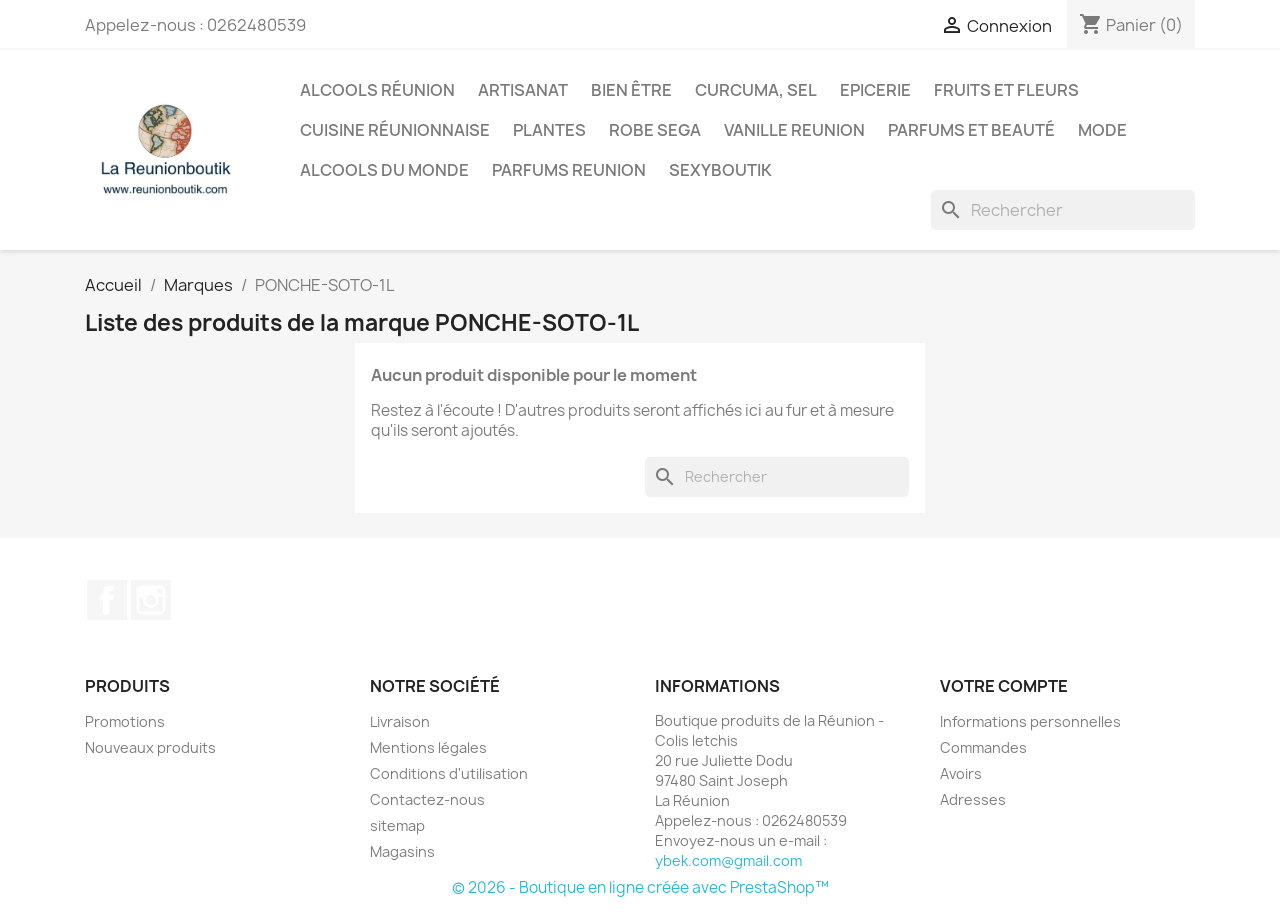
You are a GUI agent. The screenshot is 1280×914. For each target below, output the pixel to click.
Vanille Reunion (794, 130)
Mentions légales (428, 747)
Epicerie (875, 90)
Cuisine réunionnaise (395, 130)
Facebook (107, 600)
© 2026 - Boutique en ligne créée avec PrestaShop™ (640, 887)
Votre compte (1004, 686)
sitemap (397, 825)
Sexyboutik (720, 170)
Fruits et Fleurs (1006, 90)
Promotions (125, 721)
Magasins (402, 851)
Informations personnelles (1030, 721)
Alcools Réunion (377, 90)
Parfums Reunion (569, 170)
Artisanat (523, 90)
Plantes (549, 130)
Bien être (631, 90)
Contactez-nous (427, 799)
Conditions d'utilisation (449, 773)
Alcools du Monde (384, 170)
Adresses (973, 799)
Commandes (983, 747)
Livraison (400, 721)
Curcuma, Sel (756, 90)
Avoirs (961, 773)
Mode (1102, 130)
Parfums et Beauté (971, 130)
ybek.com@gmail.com (728, 860)
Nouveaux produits (150, 747)
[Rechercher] (1063, 210)
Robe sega (655, 130)
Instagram (151, 600)
